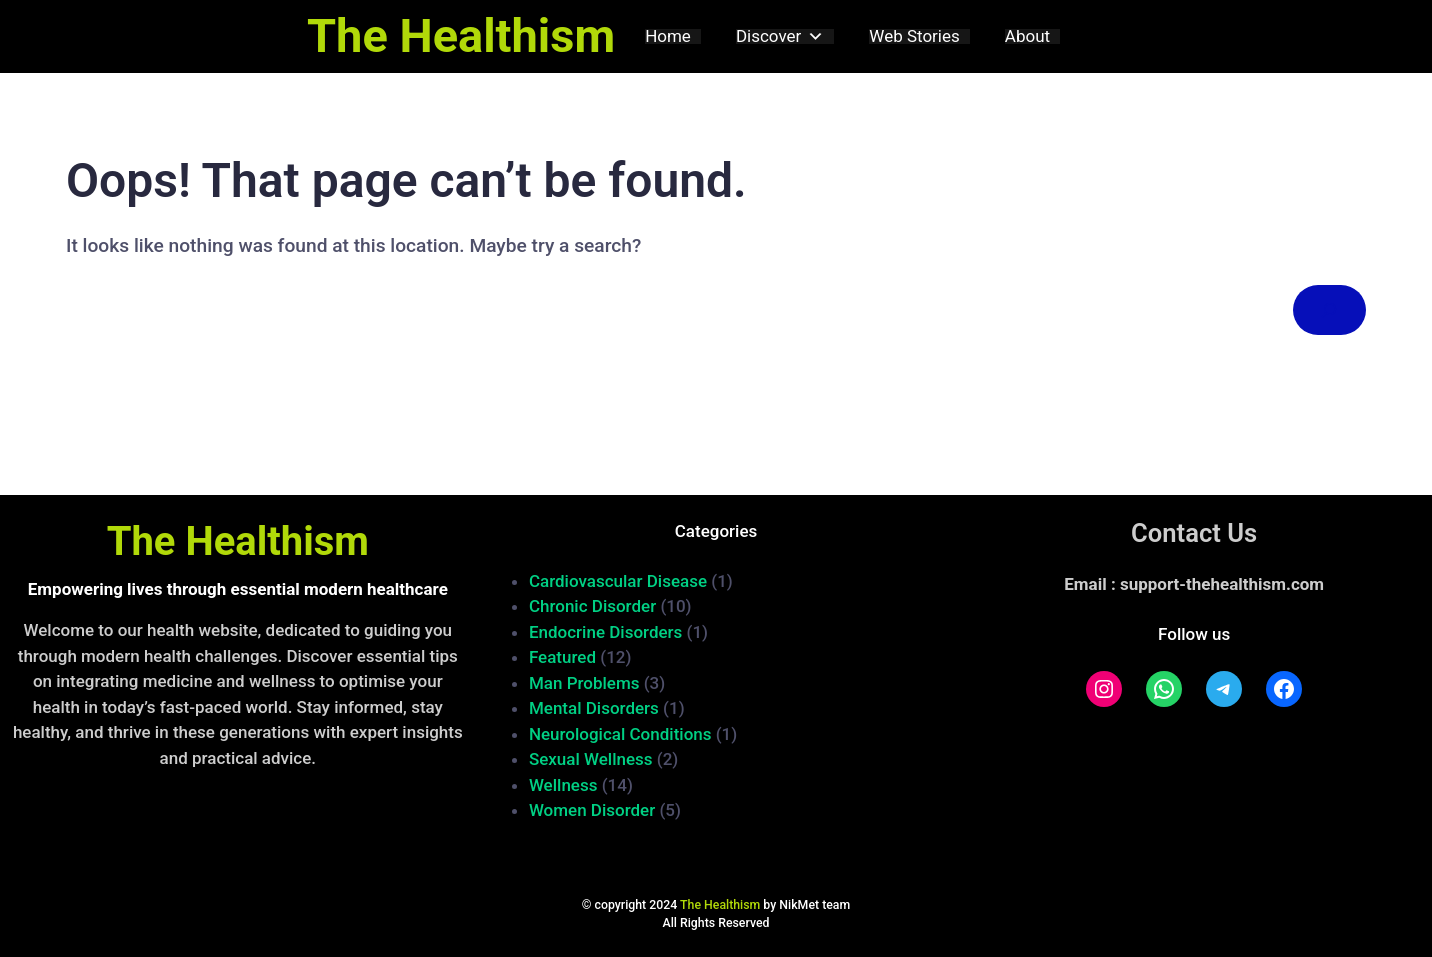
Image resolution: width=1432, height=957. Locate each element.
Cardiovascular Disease (618, 581)
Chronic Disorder (592, 606)
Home (668, 36)
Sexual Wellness (591, 759)
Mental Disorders (594, 708)
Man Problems (584, 683)
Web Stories (914, 36)
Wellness (563, 785)
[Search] (1329, 310)
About (1027, 36)
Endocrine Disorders (605, 632)
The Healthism (461, 35)
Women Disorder (592, 810)
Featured (562, 657)
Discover (780, 36)
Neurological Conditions (620, 734)
